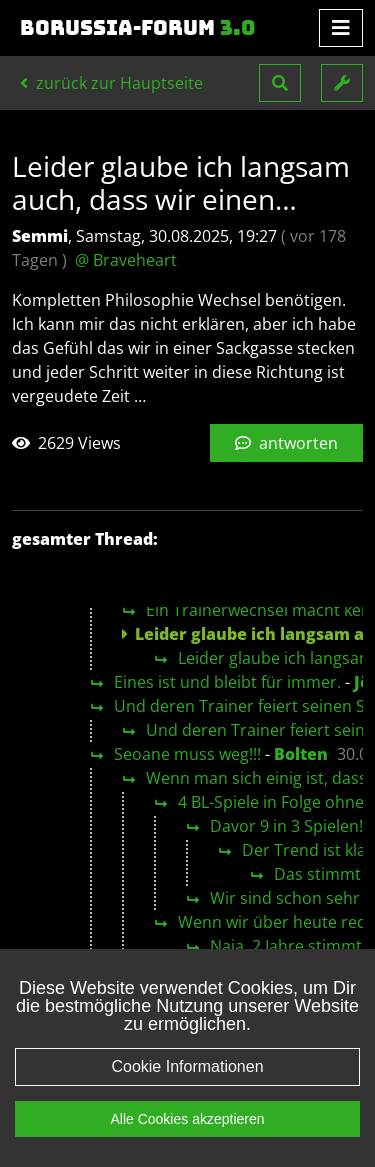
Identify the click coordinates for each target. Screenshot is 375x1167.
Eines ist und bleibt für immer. (227, 682)
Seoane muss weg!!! (187, 754)
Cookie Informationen (187, 1094)
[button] (280, 83)
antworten (286, 443)
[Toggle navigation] (341, 28)
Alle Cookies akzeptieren (187, 1147)
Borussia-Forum (138, 28)
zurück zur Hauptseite (111, 83)
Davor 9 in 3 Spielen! (286, 826)
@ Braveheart (126, 260)
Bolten (301, 754)
